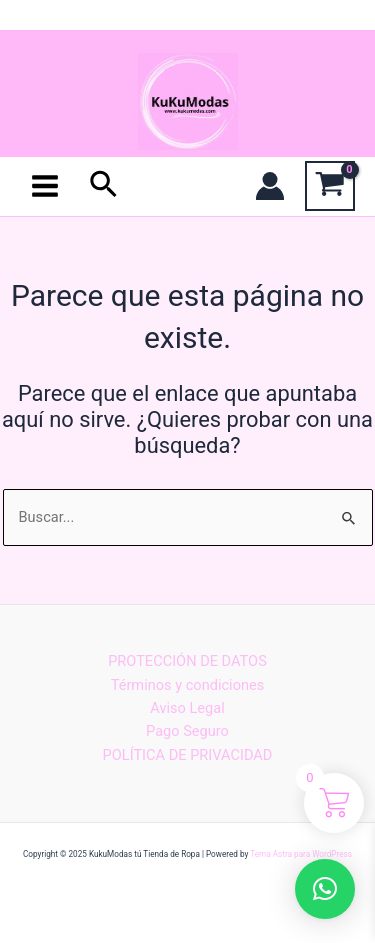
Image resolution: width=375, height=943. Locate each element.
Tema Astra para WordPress (301, 854)
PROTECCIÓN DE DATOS (187, 661)
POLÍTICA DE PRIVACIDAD (188, 755)
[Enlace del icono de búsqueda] (104, 186)
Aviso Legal (187, 708)
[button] (325, 889)
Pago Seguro (187, 731)
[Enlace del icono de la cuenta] (270, 186)
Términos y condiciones (188, 685)
